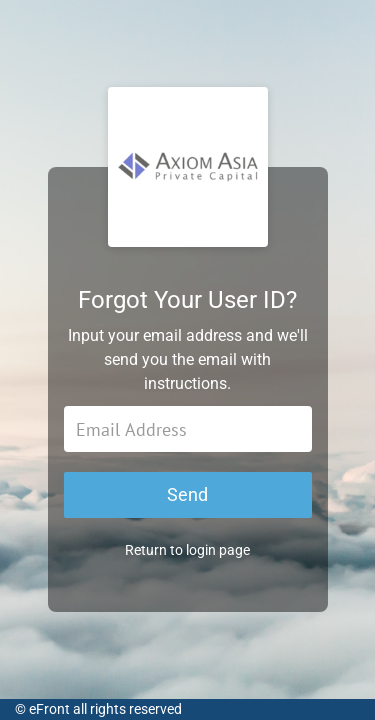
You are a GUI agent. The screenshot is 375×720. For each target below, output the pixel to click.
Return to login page (187, 550)
